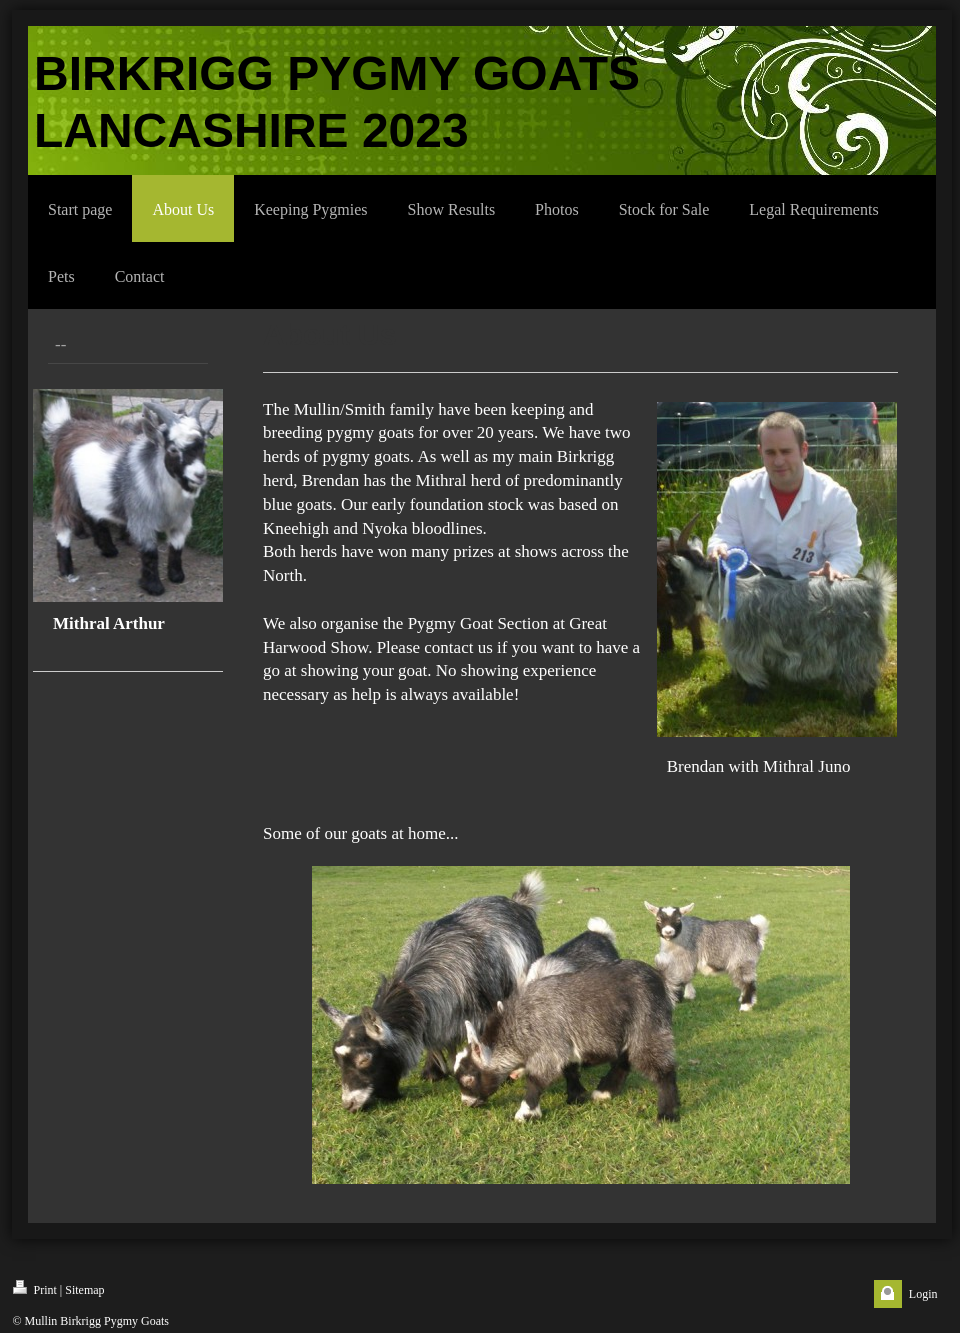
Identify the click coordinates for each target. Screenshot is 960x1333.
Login (923, 1294)
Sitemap (84, 1290)
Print (35, 1288)
